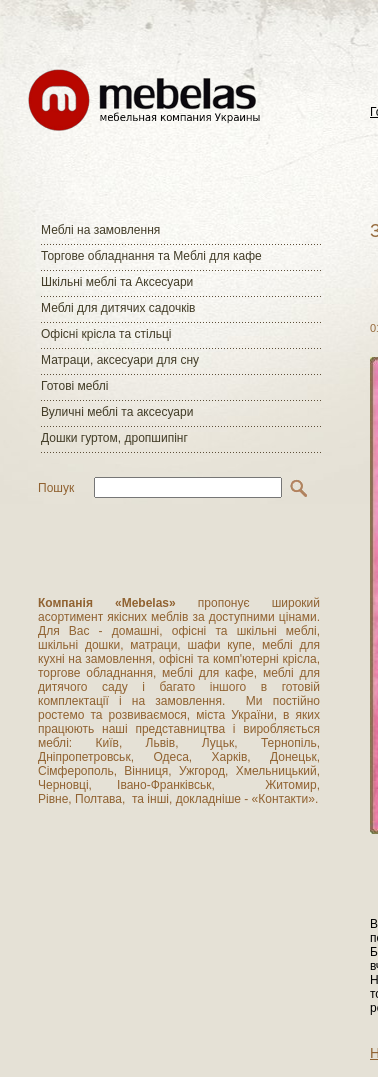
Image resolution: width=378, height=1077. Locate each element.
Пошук (56, 488)
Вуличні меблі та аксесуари (117, 412)
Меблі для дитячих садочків (118, 308)
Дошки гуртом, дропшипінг (114, 438)
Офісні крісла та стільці (106, 334)
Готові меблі (74, 386)
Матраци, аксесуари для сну (120, 360)
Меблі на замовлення (100, 230)
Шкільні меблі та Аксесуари (117, 282)
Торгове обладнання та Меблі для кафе (151, 256)
